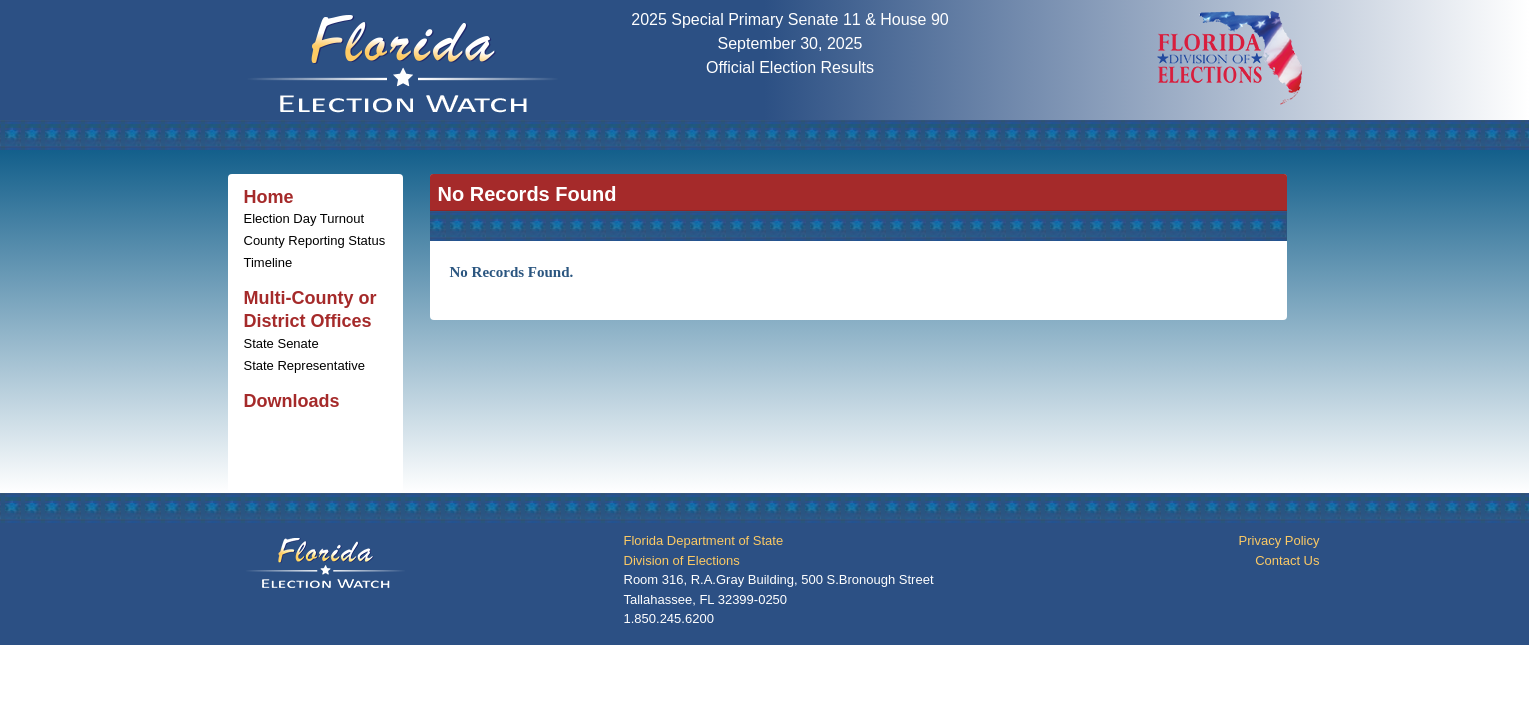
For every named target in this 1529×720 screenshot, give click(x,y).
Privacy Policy (1279, 540)
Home (269, 197)
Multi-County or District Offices (310, 309)
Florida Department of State (704, 540)
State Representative (304, 365)
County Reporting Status (315, 240)
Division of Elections (682, 560)
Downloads (292, 401)
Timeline (268, 262)
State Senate (281, 343)
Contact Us (1287, 560)
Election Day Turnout (304, 218)
